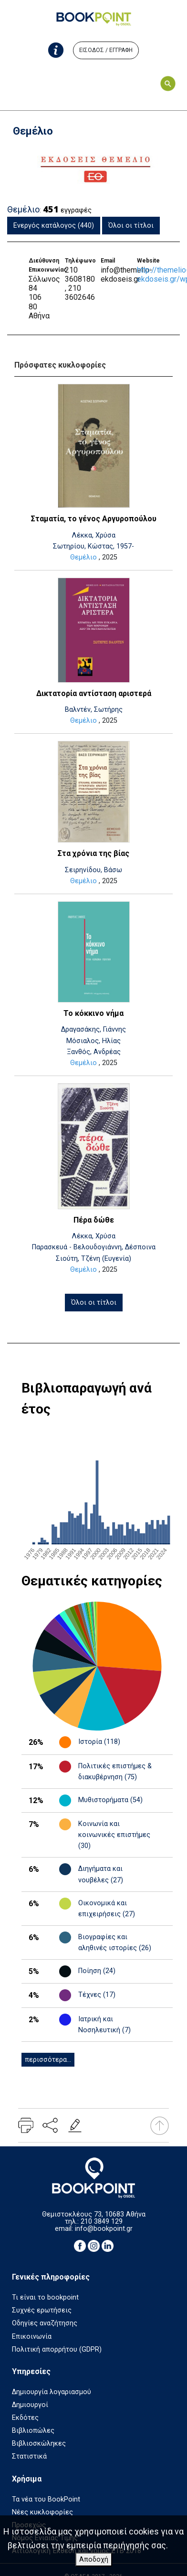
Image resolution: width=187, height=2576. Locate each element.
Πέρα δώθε (93, 1220)
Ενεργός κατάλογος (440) (53, 226)
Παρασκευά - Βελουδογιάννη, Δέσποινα (94, 1247)
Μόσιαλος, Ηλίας (93, 1041)
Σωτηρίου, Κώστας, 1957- (93, 546)
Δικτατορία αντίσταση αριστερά (93, 693)
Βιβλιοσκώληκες (39, 2443)
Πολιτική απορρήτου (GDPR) (57, 2349)
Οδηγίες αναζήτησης (44, 2323)
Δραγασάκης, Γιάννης (93, 1029)
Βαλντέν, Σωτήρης (94, 710)
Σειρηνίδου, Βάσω (93, 870)
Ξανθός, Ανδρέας (94, 1052)
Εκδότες (25, 2418)
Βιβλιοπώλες (33, 2431)
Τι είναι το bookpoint (45, 2297)
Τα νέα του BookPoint (46, 2499)
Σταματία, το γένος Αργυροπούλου (93, 518)
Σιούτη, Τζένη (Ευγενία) (93, 1259)
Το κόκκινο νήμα (93, 1013)
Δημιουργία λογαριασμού (51, 2392)
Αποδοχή (93, 2559)
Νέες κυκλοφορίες (42, 2512)
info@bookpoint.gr (104, 2229)
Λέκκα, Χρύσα (93, 535)
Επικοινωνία (32, 2337)
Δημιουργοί (30, 2405)
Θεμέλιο (83, 557)
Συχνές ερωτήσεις (42, 2310)
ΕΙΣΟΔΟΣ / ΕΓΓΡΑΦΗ (106, 50)
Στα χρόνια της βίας (93, 853)
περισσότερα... (48, 2060)
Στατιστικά (29, 2456)
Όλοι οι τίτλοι (131, 226)
